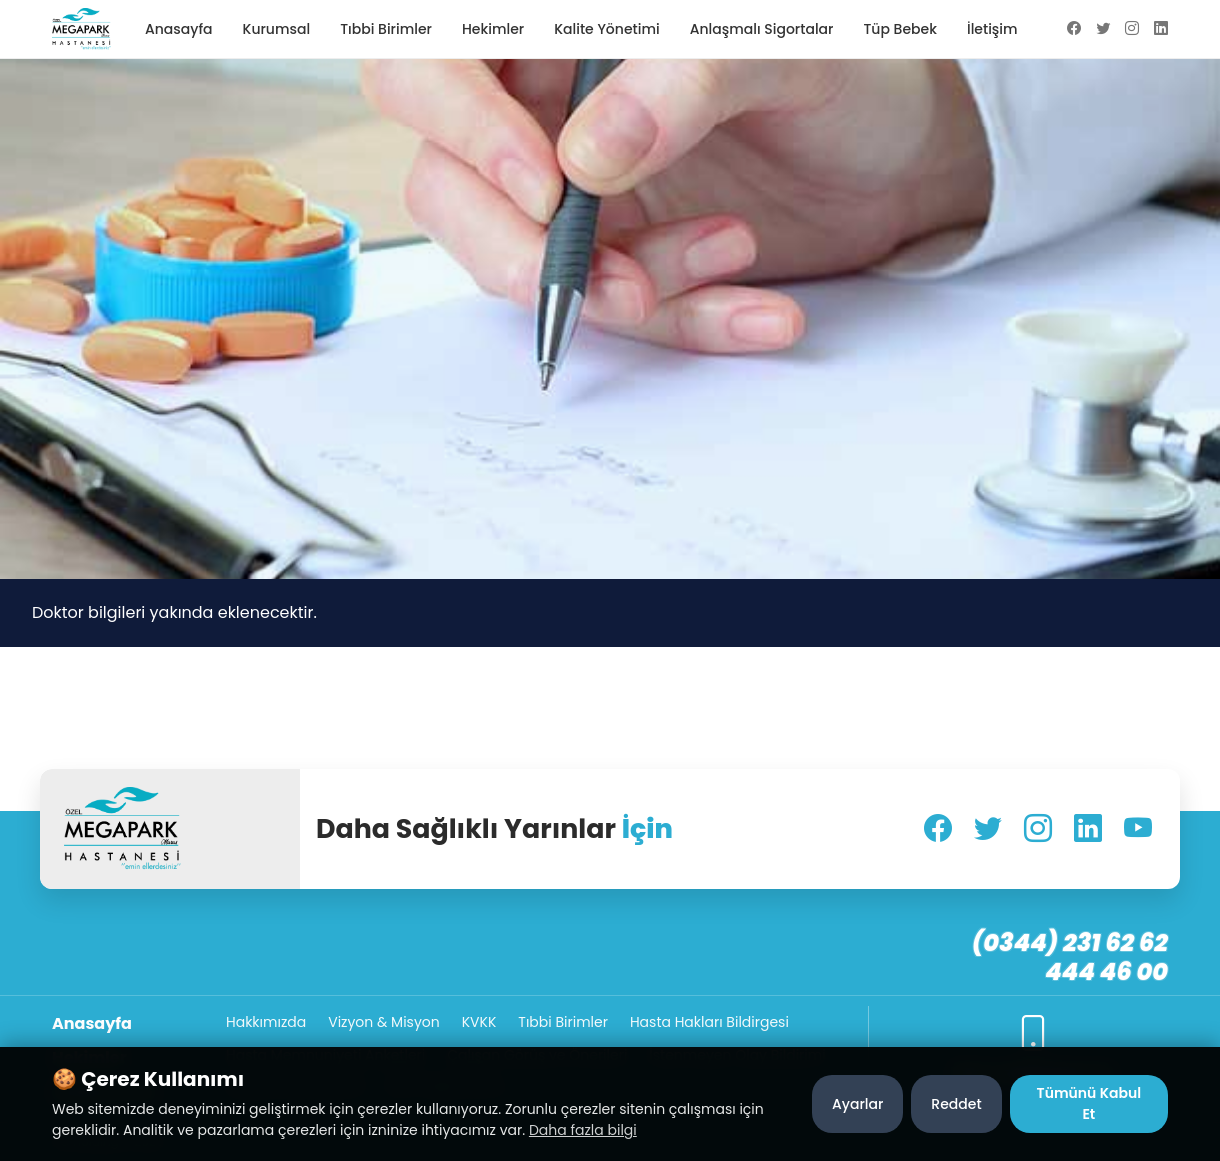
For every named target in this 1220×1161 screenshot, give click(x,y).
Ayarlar (857, 1104)
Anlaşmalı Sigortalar (762, 29)
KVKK (479, 1022)
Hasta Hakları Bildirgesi (709, 1022)
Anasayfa (179, 29)
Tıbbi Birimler (386, 29)
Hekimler (493, 29)
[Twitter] (988, 829)
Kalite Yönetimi (607, 29)
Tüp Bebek (899, 29)
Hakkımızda (266, 1022)
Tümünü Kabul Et (1089, 1103)
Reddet (956, 1104)
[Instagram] (1038, 829)
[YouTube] (1138, 829)
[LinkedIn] (1088, 829)
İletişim (992, 29)
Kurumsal (277, 29)
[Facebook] (938, 829)
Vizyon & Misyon (384, 1022)
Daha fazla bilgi (583, 1130)
